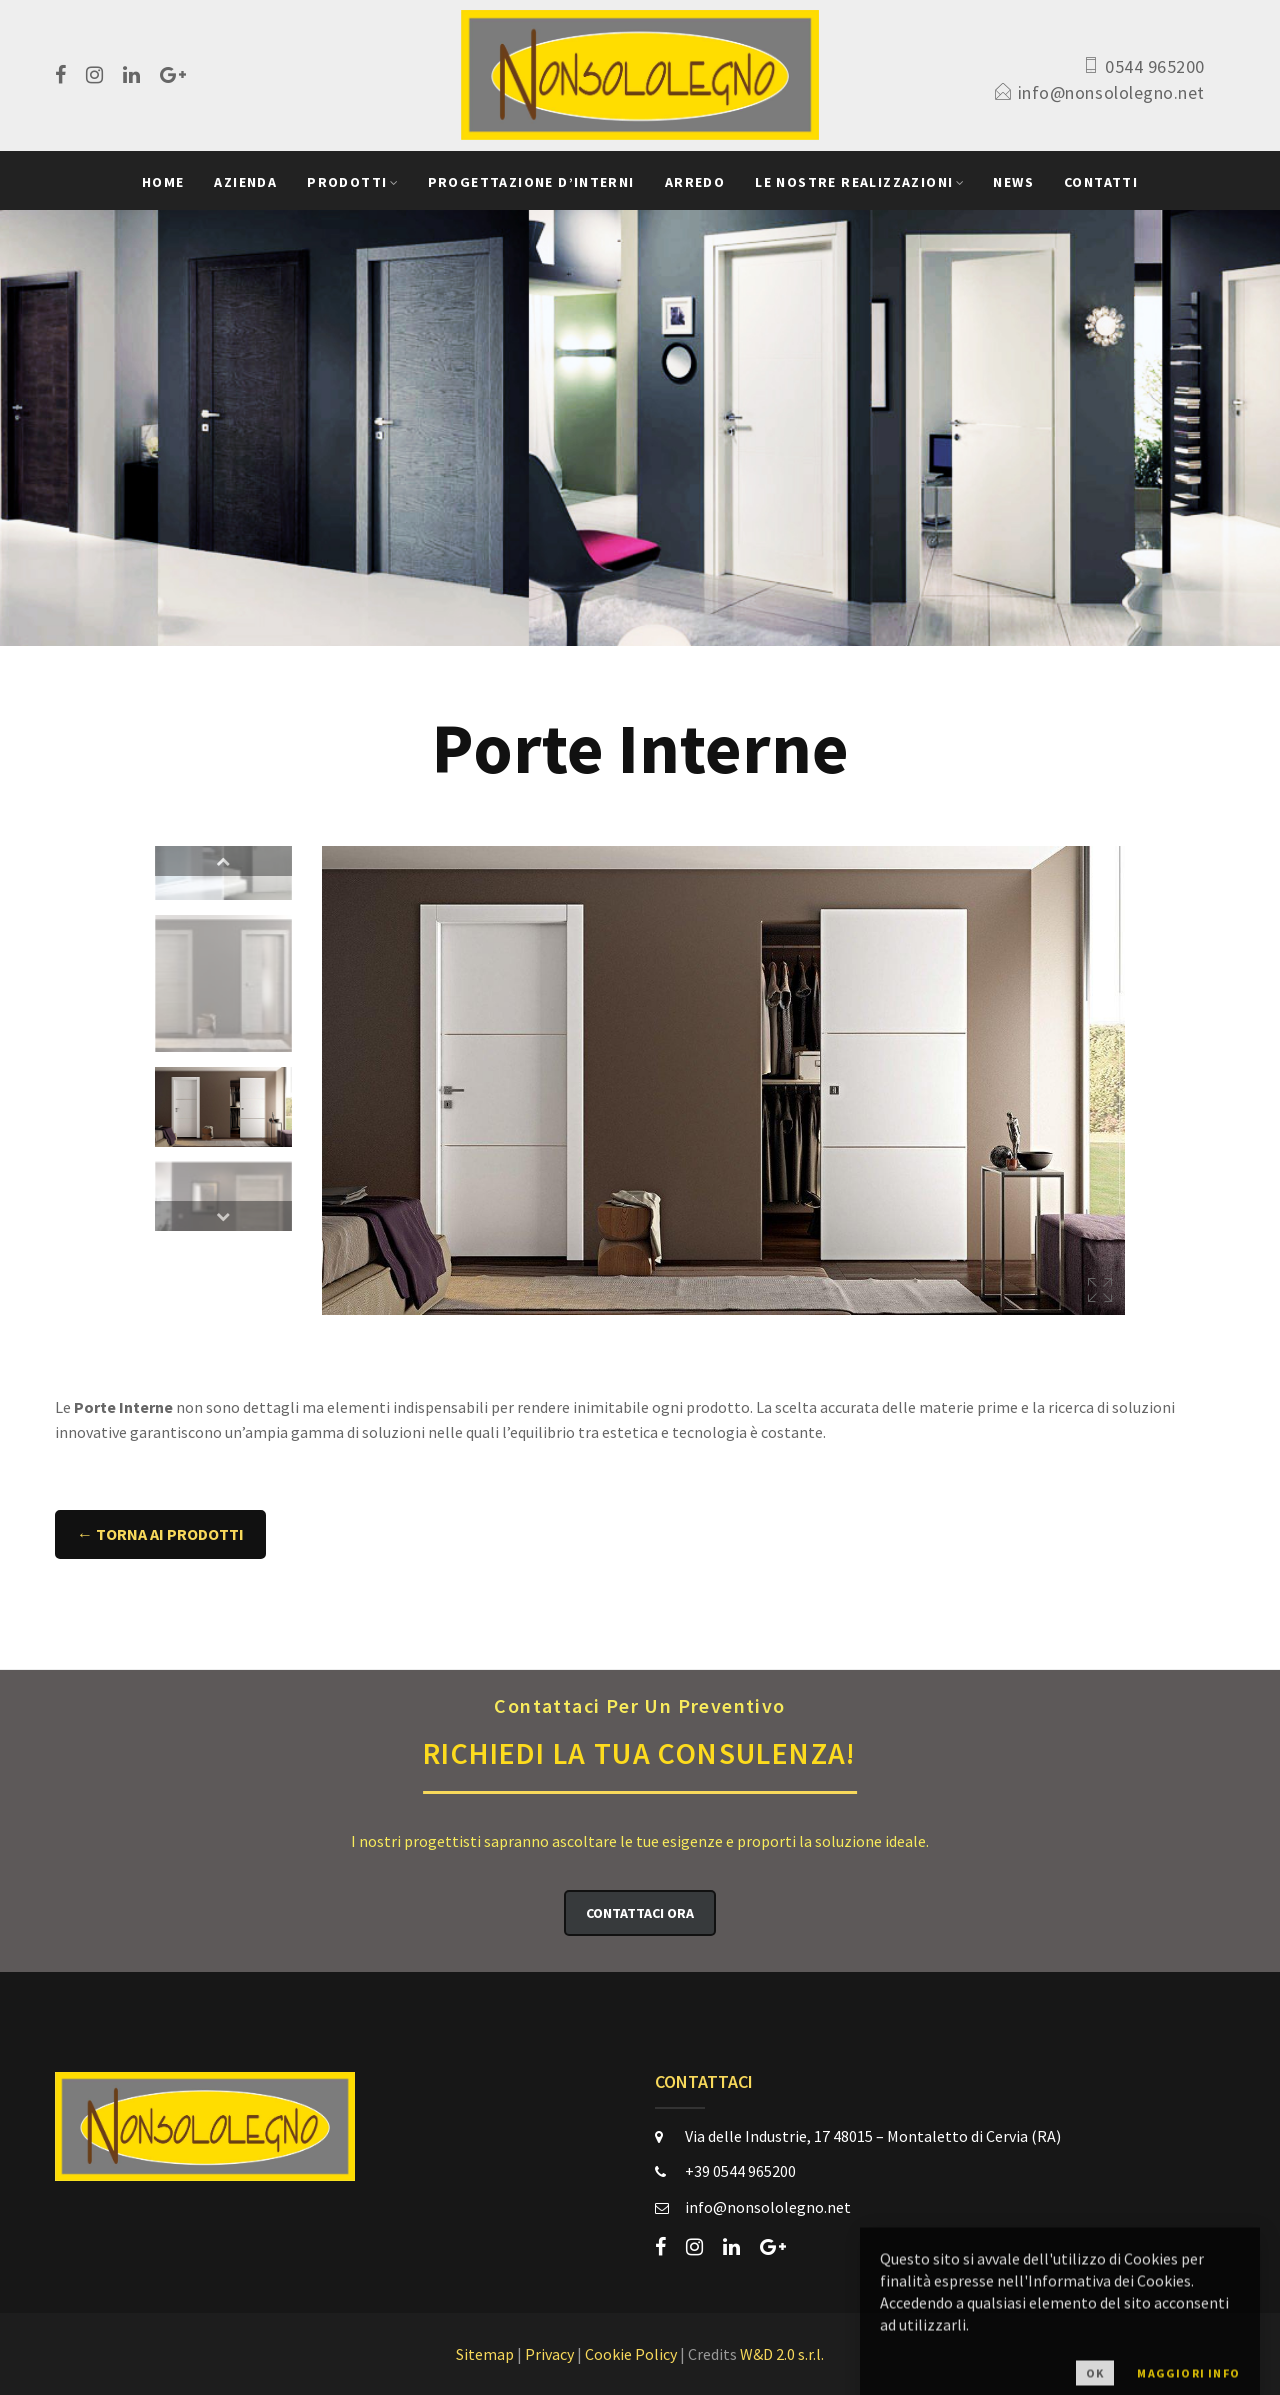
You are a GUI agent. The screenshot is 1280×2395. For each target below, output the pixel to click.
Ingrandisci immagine (1100, 1290)
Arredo (695, 182)
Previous (223, 861)
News (1013, 182)
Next (223, 1216)
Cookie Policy (631, 2354)
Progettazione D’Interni (531, 182)
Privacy (549, 2354)
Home (163, 182)
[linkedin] (131, 75)
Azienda (245, 182)
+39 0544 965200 (740, 2171)
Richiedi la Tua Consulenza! (640, 1731)
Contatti (1101, 182)
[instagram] (94, 75)
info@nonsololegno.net (1111, 92)
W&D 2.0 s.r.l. (782, 2354)
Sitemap (485, 2354)
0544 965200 (1155, 66)
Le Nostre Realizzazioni (854, 182)
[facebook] (60, 75)
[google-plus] (173, 75)
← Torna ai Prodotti (160, 1534)
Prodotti (347, 182)
